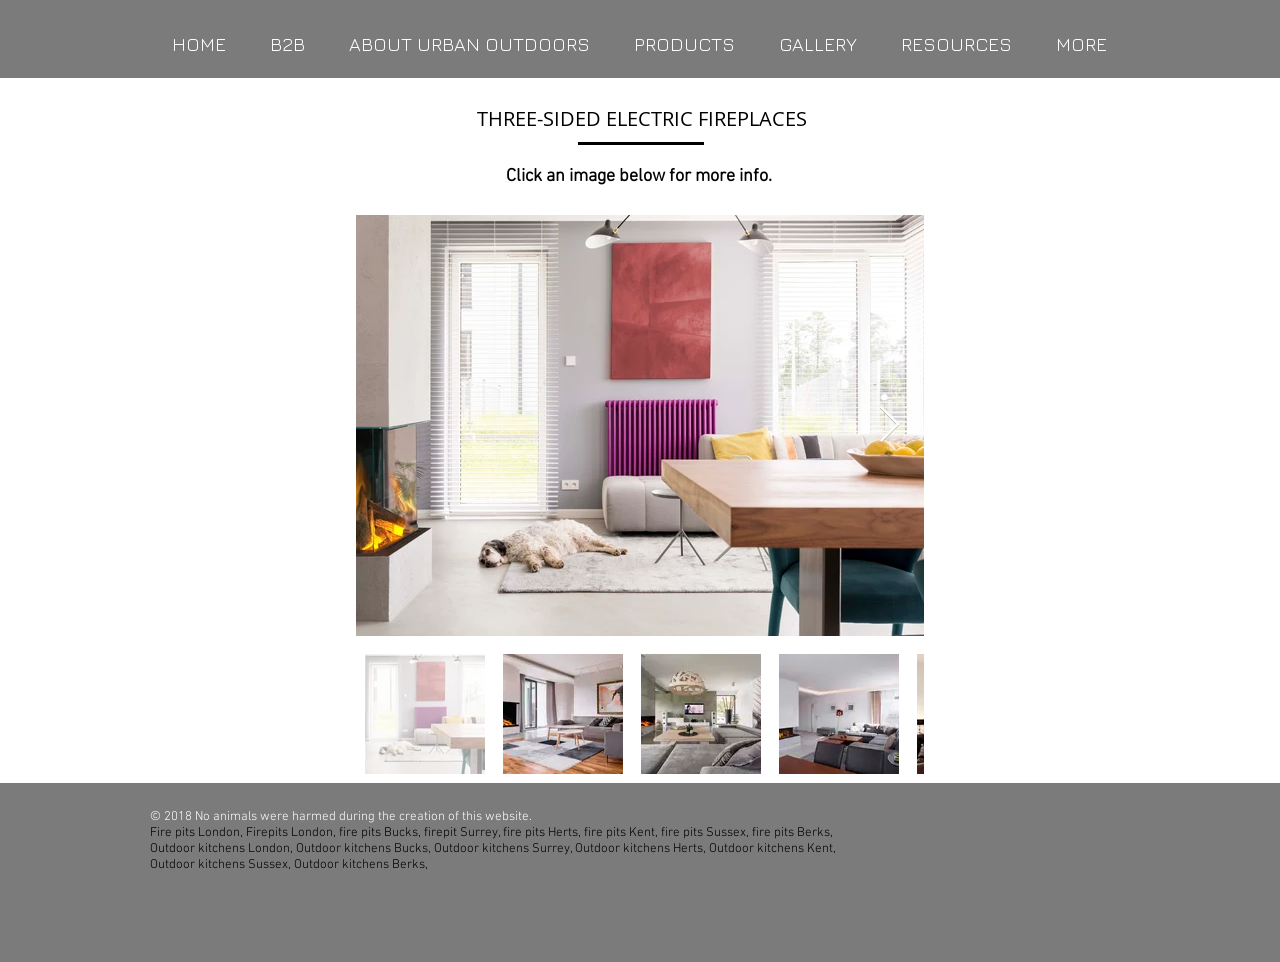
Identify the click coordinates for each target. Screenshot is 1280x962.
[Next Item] (889, 425)
